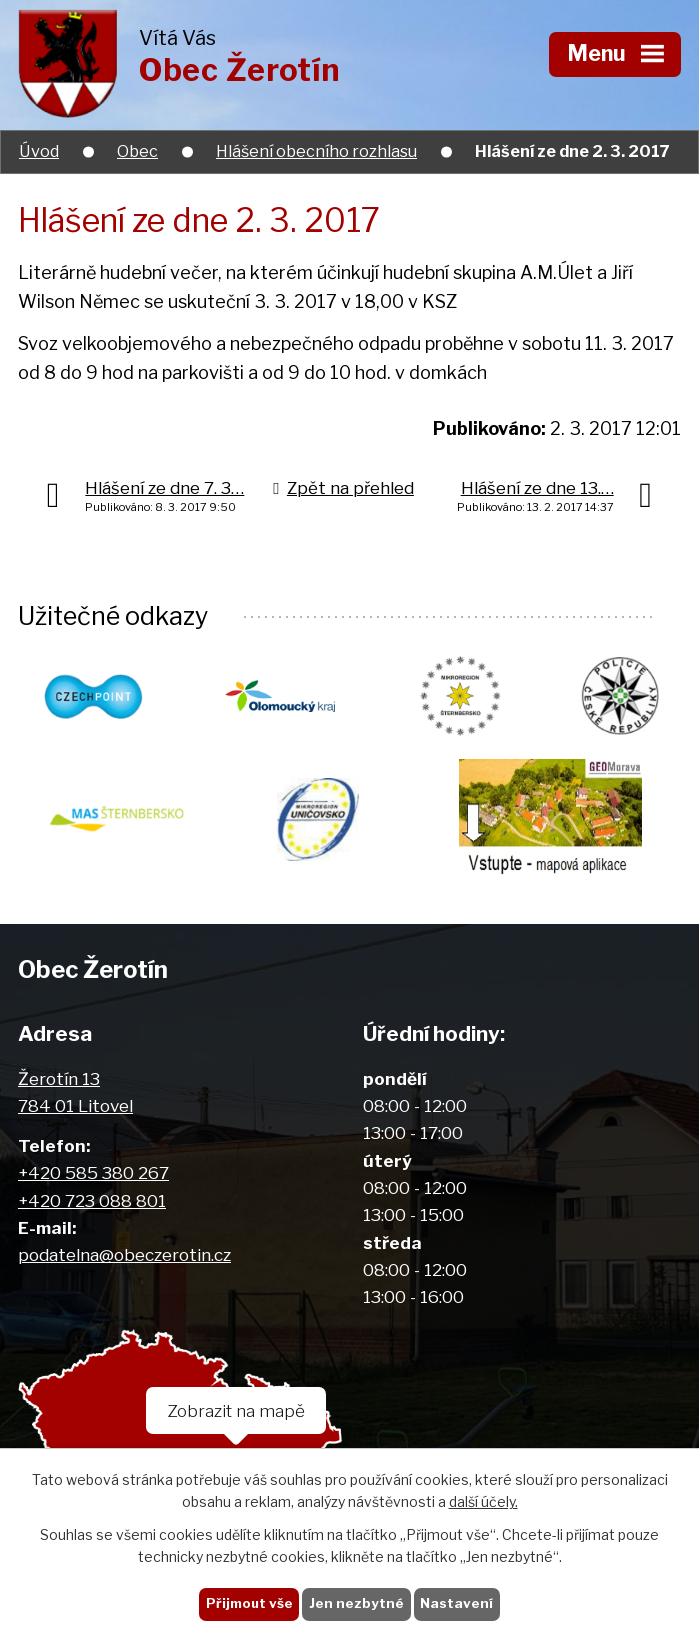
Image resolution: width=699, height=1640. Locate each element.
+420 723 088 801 (92, 1200)
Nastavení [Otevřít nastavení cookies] (456, 1603)
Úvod (39, 151)
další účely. (483, 1502)
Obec (137, 151)
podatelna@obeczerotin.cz (124, 1254)
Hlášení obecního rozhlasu (316, 151)
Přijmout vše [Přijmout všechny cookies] (249, 1603)
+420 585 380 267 (93, 1172)
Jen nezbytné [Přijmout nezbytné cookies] (356, 1603)
